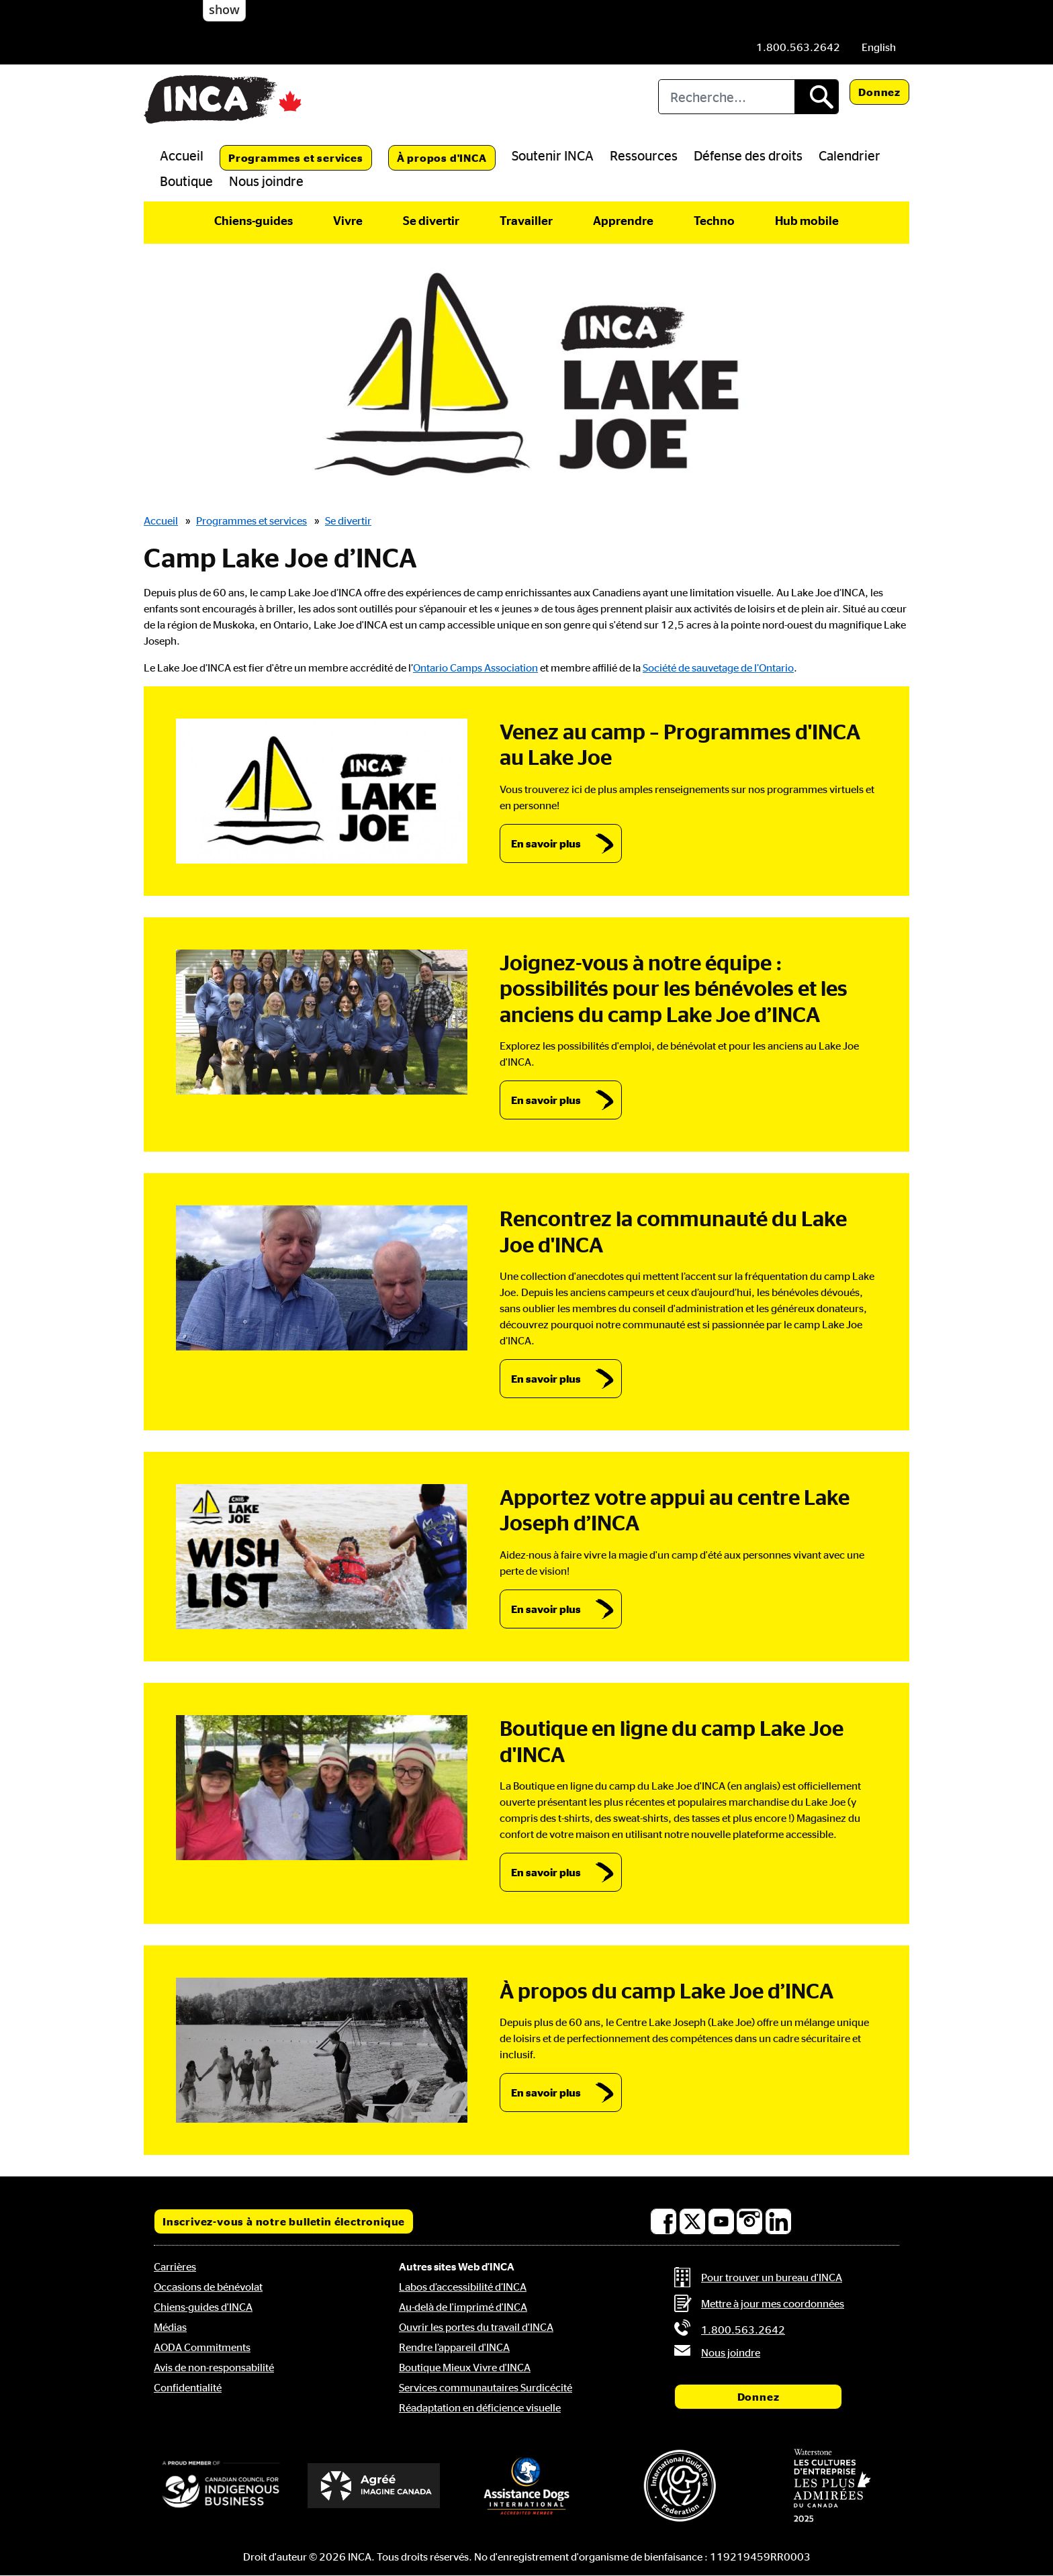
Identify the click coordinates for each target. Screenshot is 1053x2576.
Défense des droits (748, 155)
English (879, 47)
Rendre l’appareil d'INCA (454, 2347)
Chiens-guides (253, 220)
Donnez (879, 92)
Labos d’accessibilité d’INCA (462, 2287)
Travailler (526, 220)
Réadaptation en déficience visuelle (480, 2407)
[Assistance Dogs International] (526, 2485)
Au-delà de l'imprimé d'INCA (463, 2307)
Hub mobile (807, 220)
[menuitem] (879, 47)
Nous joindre (266, 180)
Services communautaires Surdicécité (485, 2387)
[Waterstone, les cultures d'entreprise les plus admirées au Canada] (832, 2485)
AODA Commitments (202, 2347)
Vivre (348, 220)
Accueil (181, 155)
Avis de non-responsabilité (214, 2367)
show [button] (224, 9)
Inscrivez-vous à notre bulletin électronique (284, 2221)
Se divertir (431, 220)
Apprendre (623, 220)
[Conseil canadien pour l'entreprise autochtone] (220, 2485)
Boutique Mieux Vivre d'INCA (465, 2367)
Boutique (186, 180)
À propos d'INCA (442, 158)
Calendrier (849, 155)
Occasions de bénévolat (208, 2287)
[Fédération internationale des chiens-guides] (679, 2486)
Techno (714, 220)
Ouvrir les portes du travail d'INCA (476, 2327)
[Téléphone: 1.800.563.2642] (798, 47)
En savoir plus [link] (546, 843)
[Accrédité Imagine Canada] (374, 2486)
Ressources (644, 155)
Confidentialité (188, 2387)
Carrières (175, 2266)
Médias (170, 2327)
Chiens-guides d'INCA (203, 2307)
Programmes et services (295, 158)
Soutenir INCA (553, 155)
